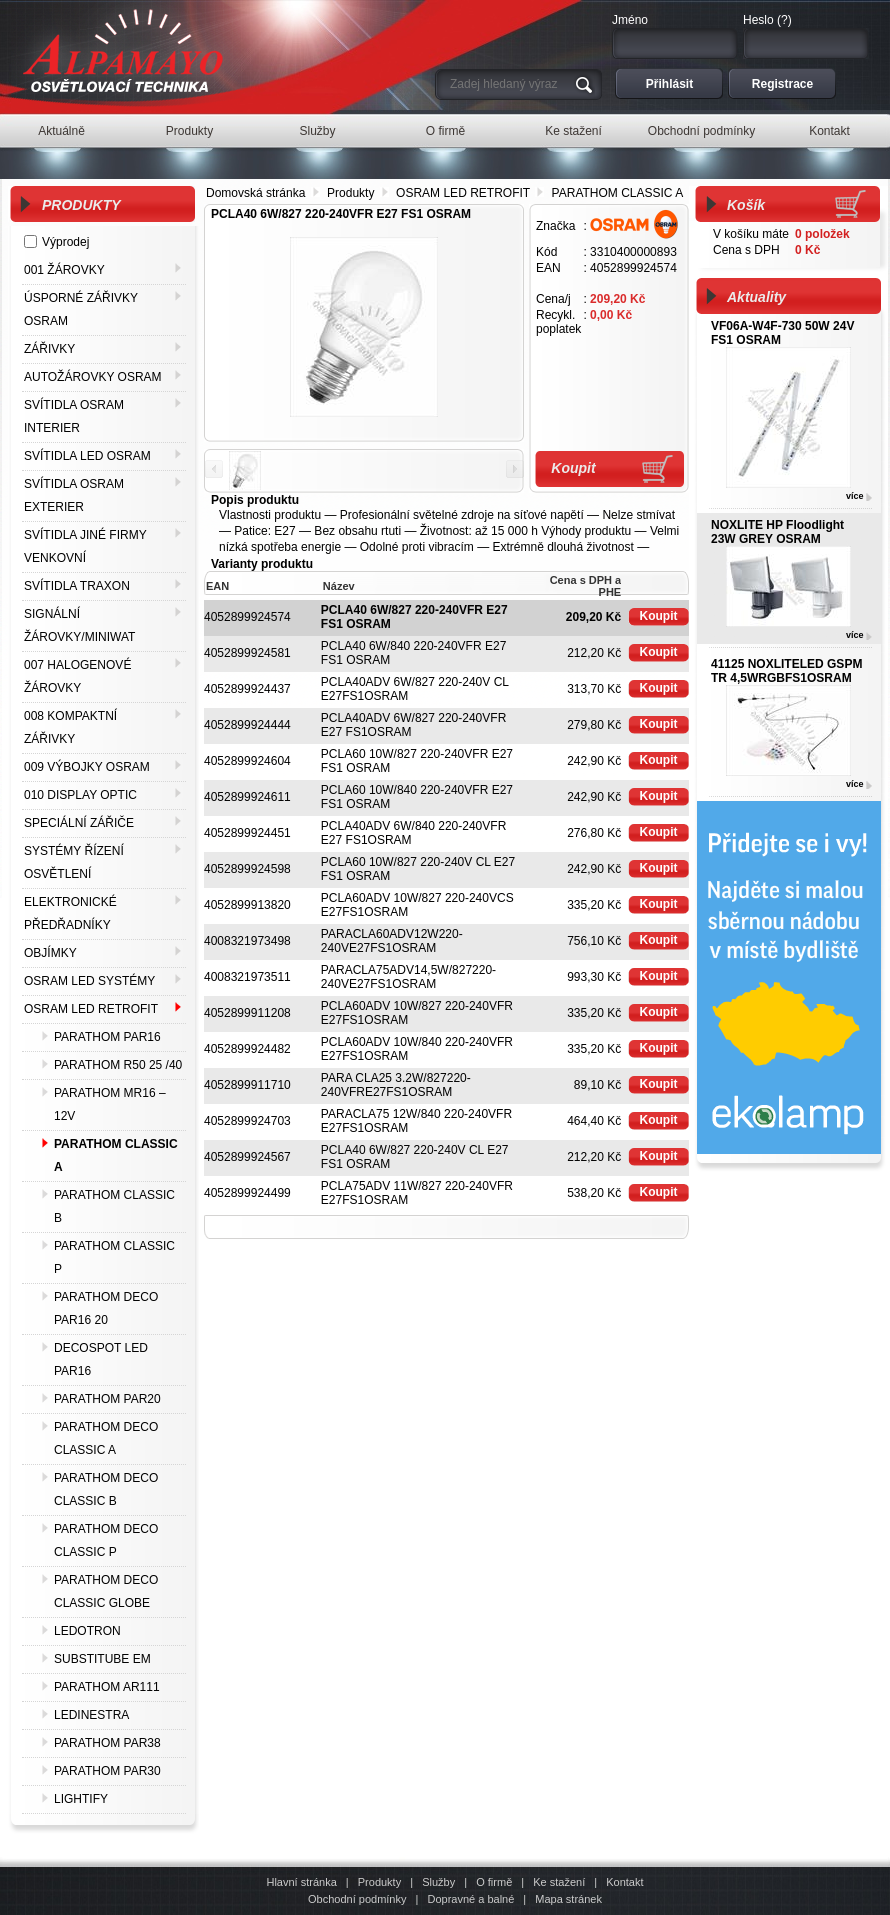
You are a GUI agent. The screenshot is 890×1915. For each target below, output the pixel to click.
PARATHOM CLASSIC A (618, 193)
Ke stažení (559, 1882)
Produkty (350, 193)
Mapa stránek (568, 1899)
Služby (438, 1882)
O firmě (494, 1882)
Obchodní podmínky (357, 1899)
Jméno (630, 20)
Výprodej (65, 242)
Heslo (758, 20)
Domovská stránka (255, 193)
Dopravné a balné (470, 1899)
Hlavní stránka (301, 1882)
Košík (746, 205)
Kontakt (624, 1882)
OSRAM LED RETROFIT (463, 193)
